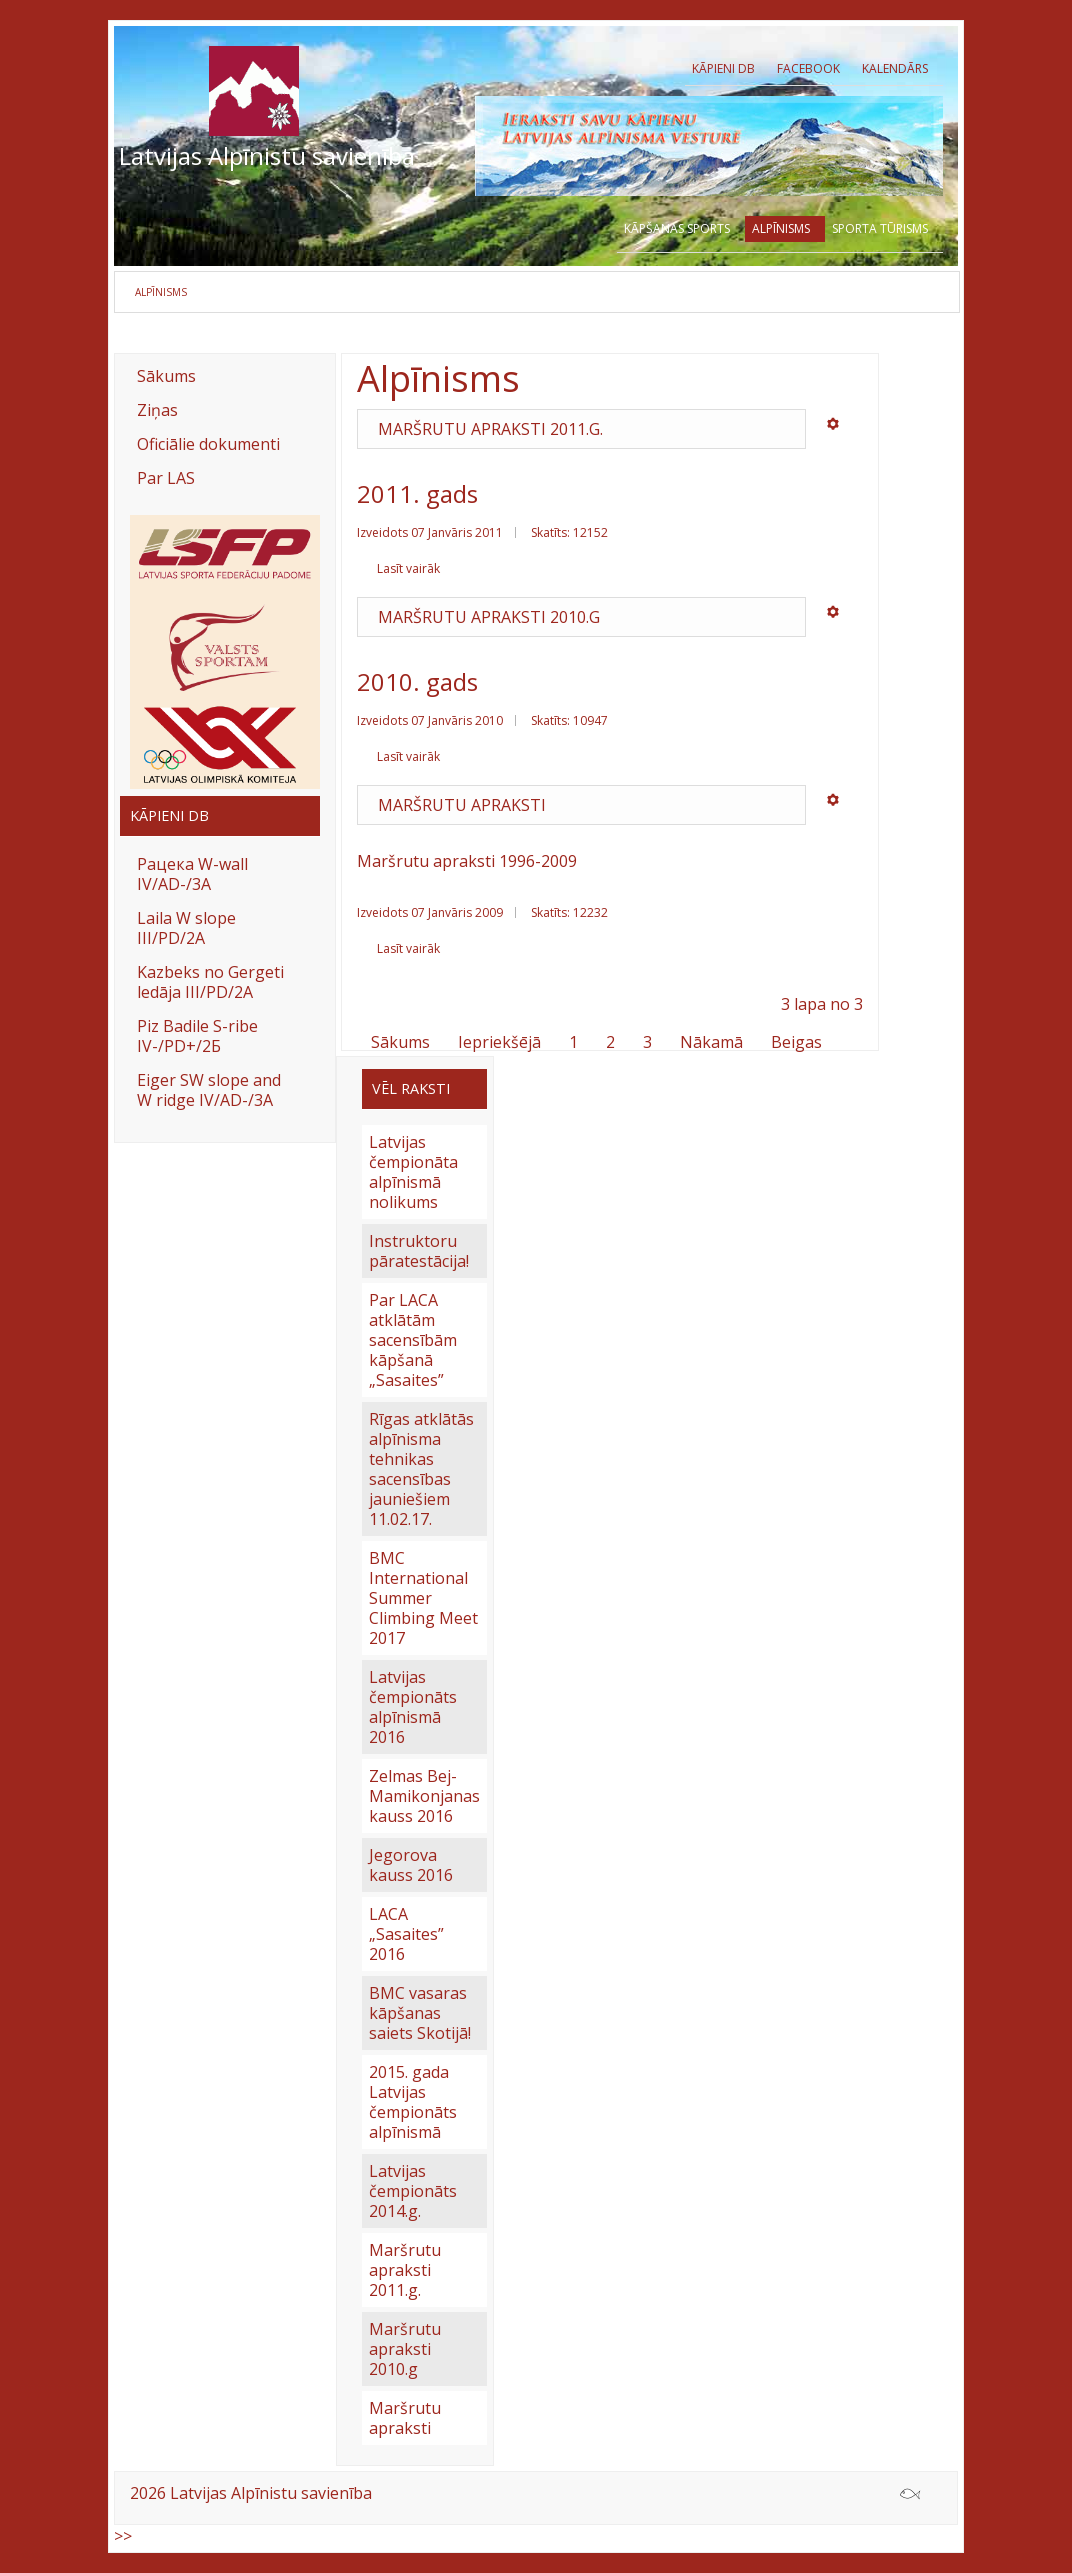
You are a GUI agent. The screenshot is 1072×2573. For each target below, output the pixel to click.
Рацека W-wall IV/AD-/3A (192, 874)
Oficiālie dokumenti (208, 444)
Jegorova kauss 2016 (411, 1865)
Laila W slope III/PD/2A (186, 928)
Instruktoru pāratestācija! (419, 1251)
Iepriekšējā (499, 1042)
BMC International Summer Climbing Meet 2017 (423, 1598)
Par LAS (166, 478)
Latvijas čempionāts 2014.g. (413, 2191)
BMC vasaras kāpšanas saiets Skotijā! (420, 2013)
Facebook (808, 69)
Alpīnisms (781, 230)
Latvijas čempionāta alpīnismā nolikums (413, 1172)
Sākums (166, 376)
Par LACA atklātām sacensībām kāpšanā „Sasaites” (413, 1340)
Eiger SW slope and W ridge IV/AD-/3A (209, 1090)
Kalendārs (895, 69)
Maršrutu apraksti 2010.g (489, 617)
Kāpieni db (723, 69)
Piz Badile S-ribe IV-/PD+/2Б (197, 1036)
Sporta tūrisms (880, 229)
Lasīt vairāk (408, 568)
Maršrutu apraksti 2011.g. (490, 429)
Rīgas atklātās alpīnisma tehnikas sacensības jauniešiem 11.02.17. (421, 1469)
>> (123, 2536)
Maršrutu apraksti (462, 805)
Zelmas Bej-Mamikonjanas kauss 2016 (424, 1796)
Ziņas (157, 410)
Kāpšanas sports (677, 229)
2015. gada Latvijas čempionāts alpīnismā (413, 2102)
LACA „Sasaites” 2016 (406, 1934)
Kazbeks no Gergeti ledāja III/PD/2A (210, 982)
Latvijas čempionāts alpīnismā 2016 (413, 1707)
